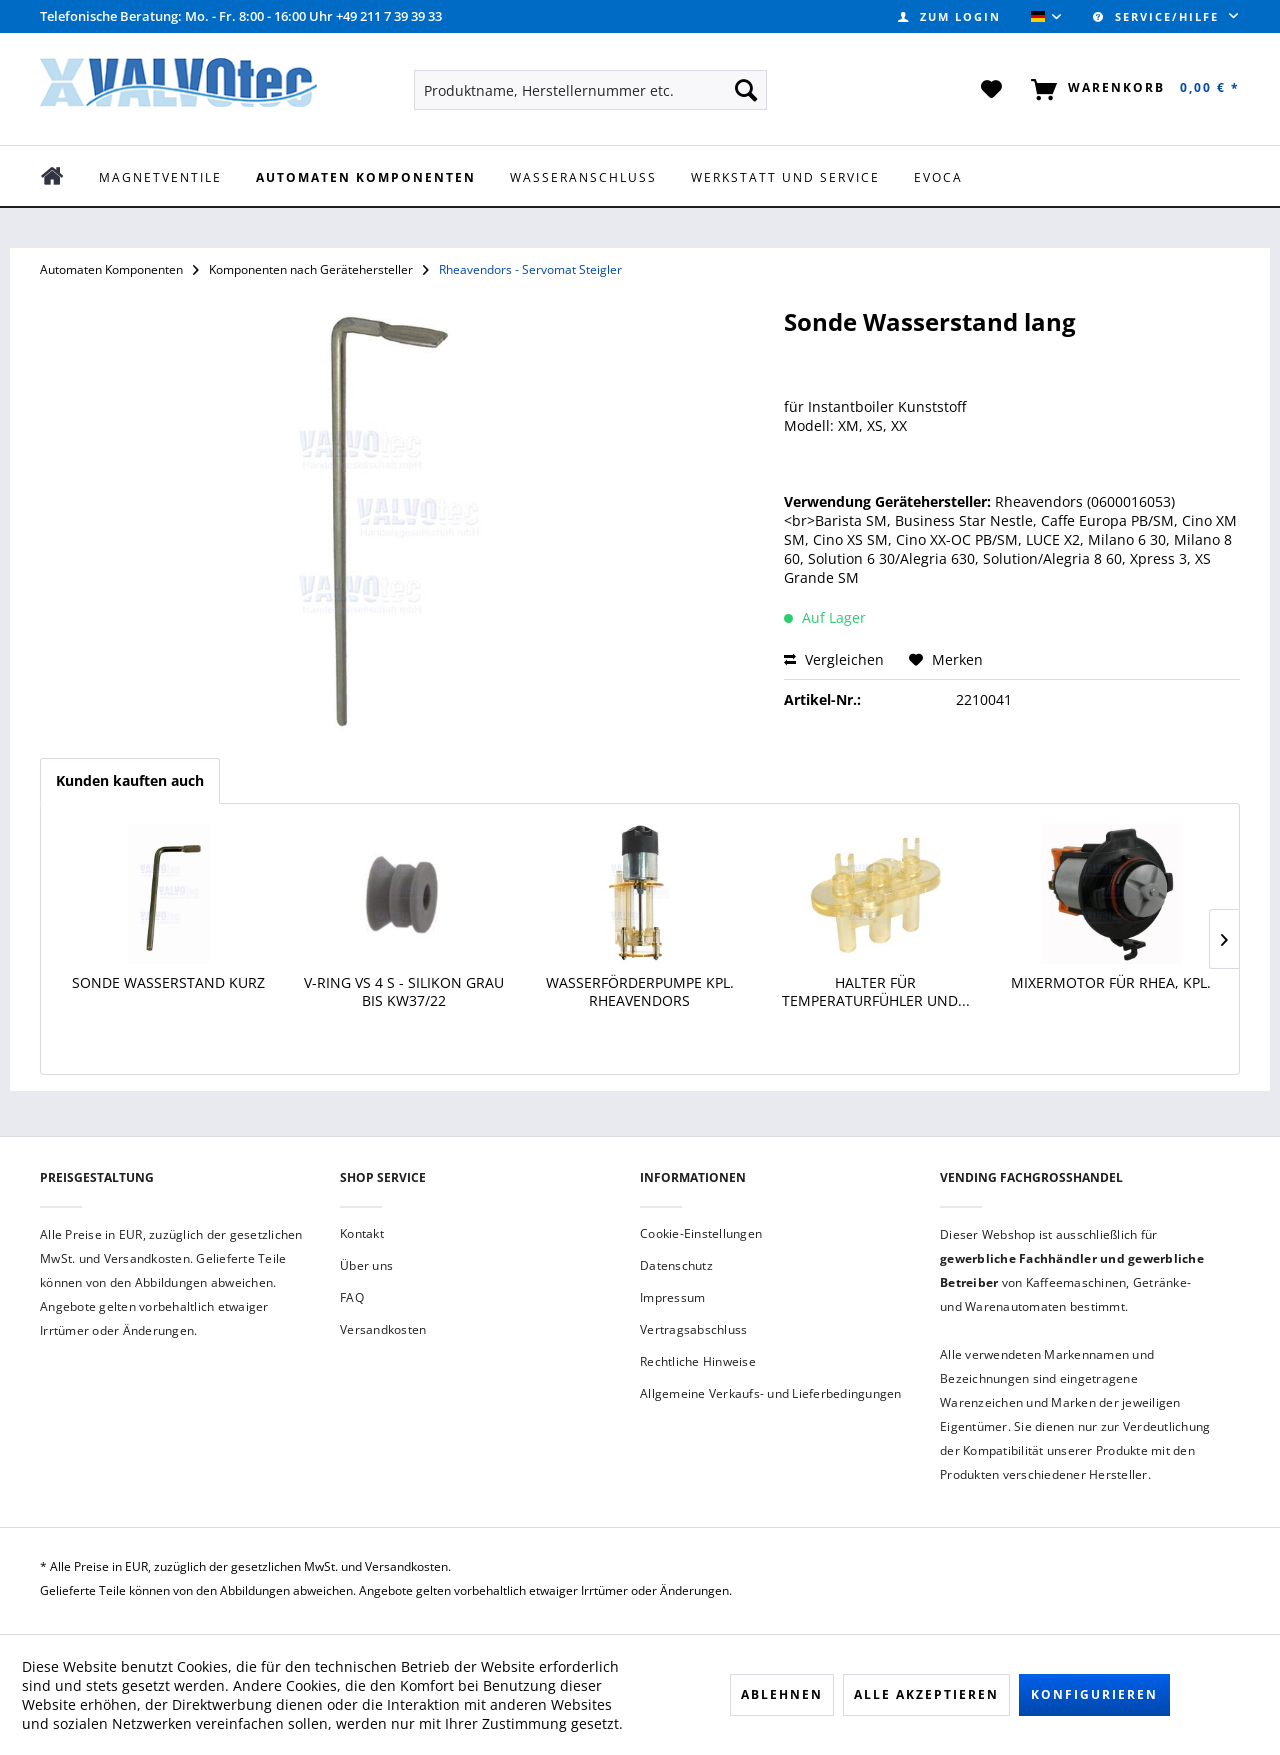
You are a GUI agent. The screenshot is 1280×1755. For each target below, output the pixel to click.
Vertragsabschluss (693, 1329)
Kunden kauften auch (130, 780)
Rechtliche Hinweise (698, 1361)
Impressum (672, 1297)
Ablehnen (782, 1694)
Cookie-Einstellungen (701, 1233)
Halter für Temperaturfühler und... (876, 992)
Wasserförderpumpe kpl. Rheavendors (640, 992)
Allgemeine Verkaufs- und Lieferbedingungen (771, 1393)
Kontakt (362, 1233)
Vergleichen (834, 659)
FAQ (352, 1297)
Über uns (366, 1265)
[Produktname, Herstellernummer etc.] (590, 90)
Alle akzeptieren (926, 1694)
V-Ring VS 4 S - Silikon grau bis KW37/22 (404, 992)
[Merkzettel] (992, 90)
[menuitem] (949, 16)
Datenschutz (676, 1265)
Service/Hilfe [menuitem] (1158, 16)
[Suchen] (746, 90)
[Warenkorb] (1131, 90)
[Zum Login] (949, 16)
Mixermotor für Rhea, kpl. (1111, 983)
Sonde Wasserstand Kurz (168, 983)
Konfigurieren (1094, 1694)
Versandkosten (383, 1329)
